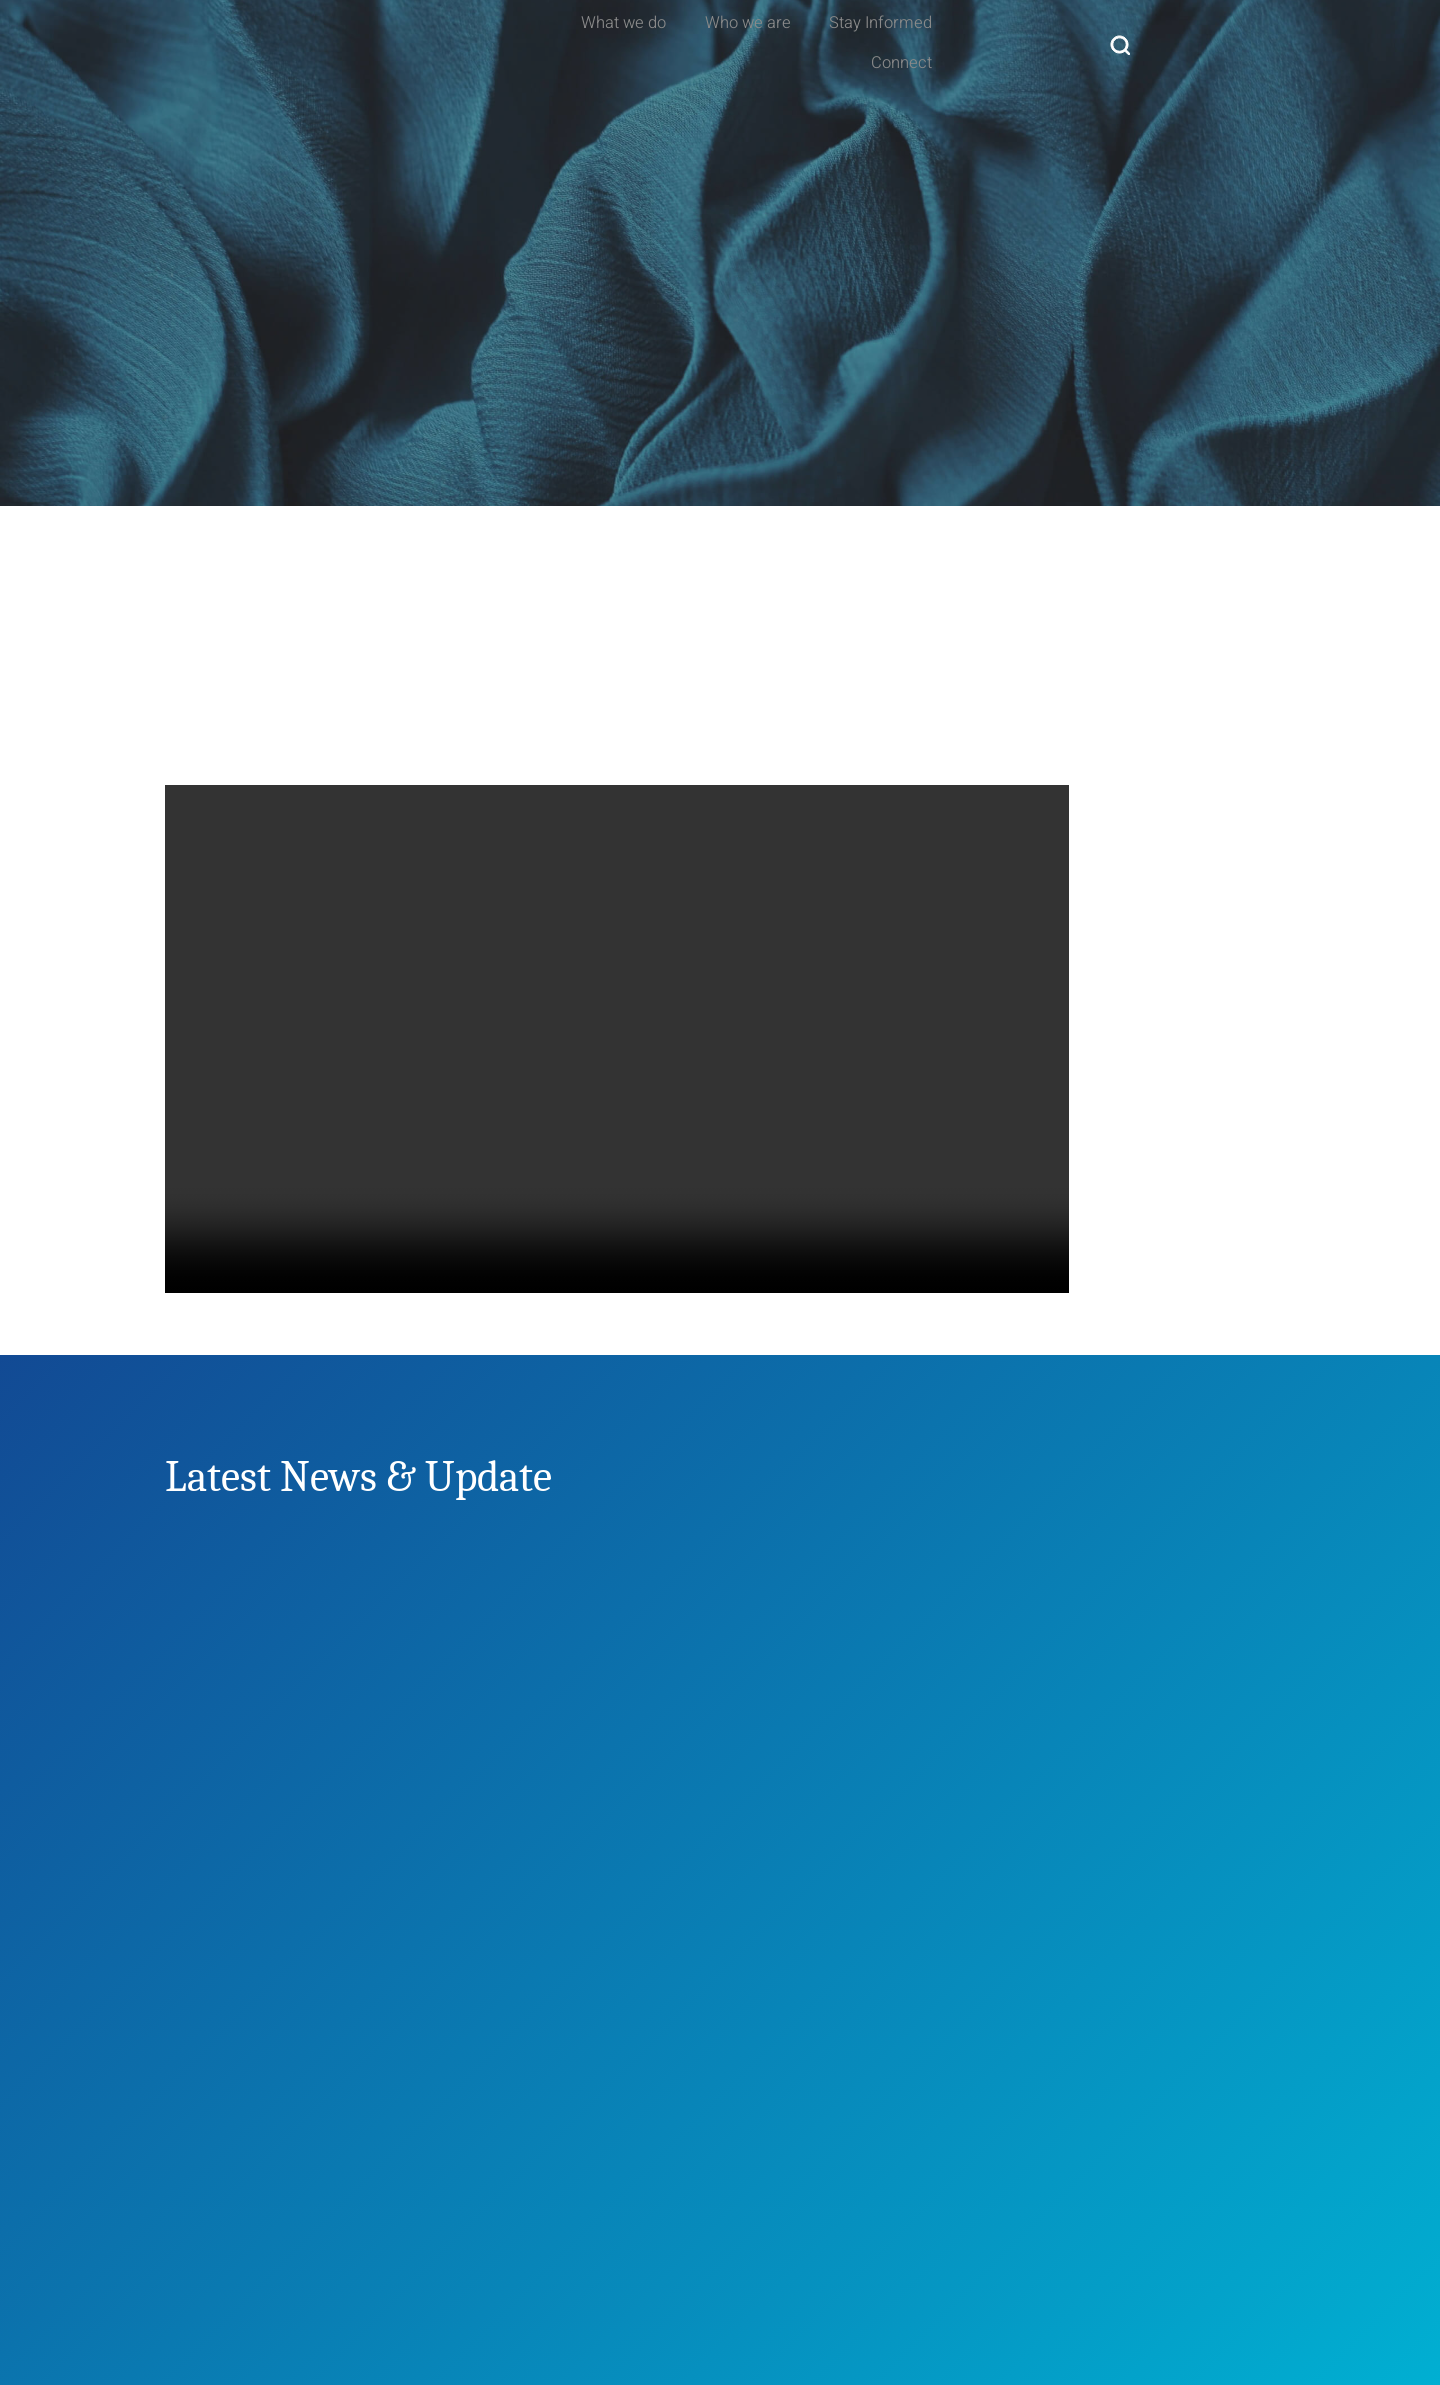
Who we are (884, 39)
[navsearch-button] (1259, 40)
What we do (743, 39)
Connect (1174, 39)
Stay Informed (1035, 39)
